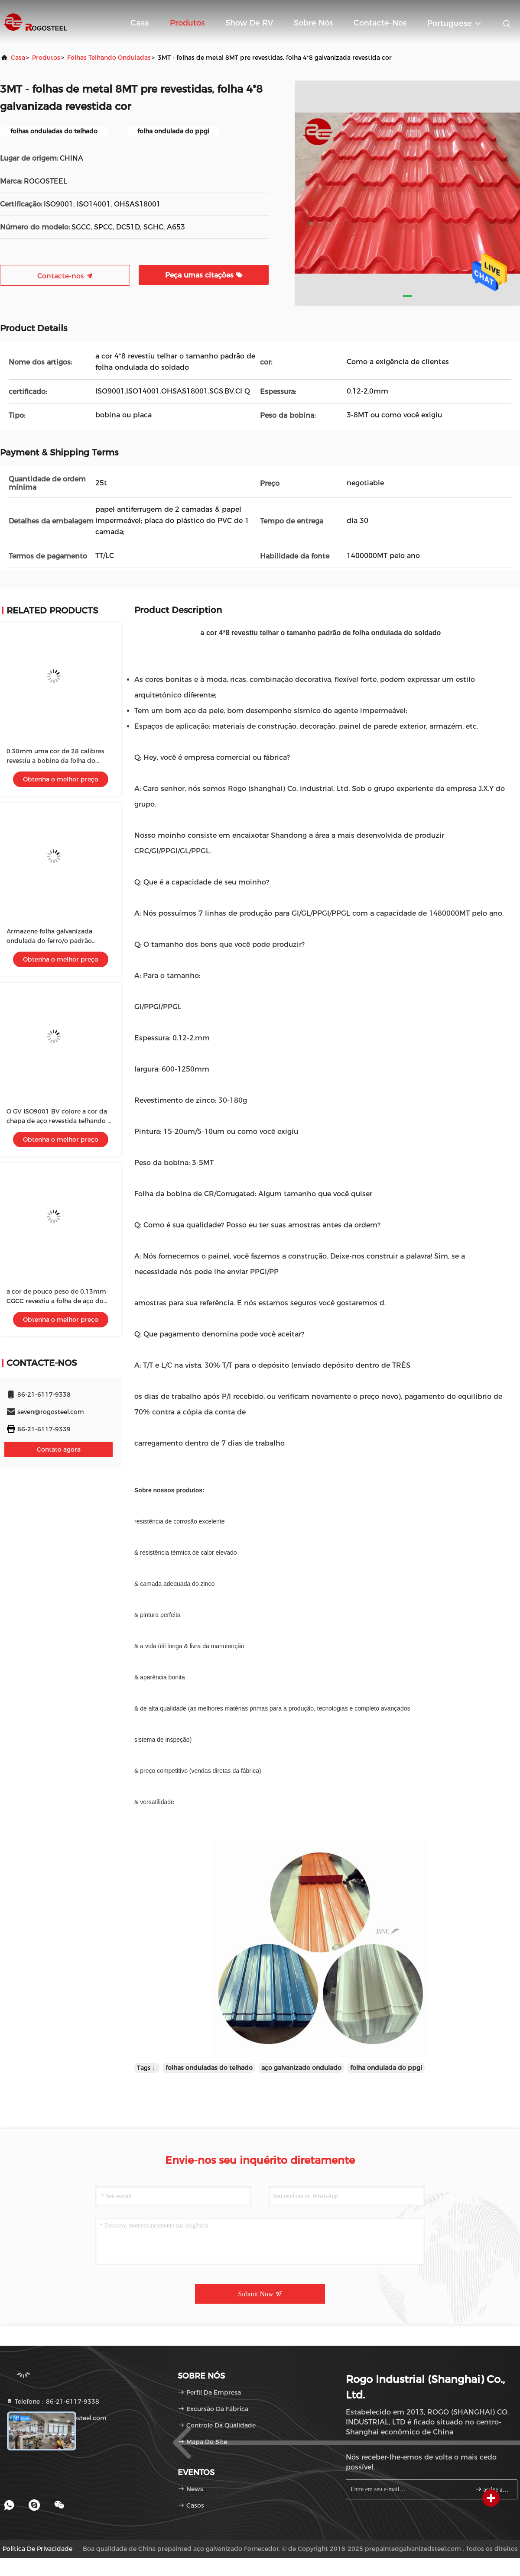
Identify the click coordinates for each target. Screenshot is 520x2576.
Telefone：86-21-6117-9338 (52, 2401)
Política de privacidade (37, 2549)
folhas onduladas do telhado (209, 2068)
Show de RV (249, 23)
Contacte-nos (380, 23)
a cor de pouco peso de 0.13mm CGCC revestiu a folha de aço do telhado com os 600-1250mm (56, 1301)
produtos (46, 57)
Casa (139, 23)
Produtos (187, 23)
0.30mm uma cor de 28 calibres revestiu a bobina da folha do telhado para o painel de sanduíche (60, 760)
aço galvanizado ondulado (301, 2068)
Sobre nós (313, 23)
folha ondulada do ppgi (386, 2068)
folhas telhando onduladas (109, 57)
